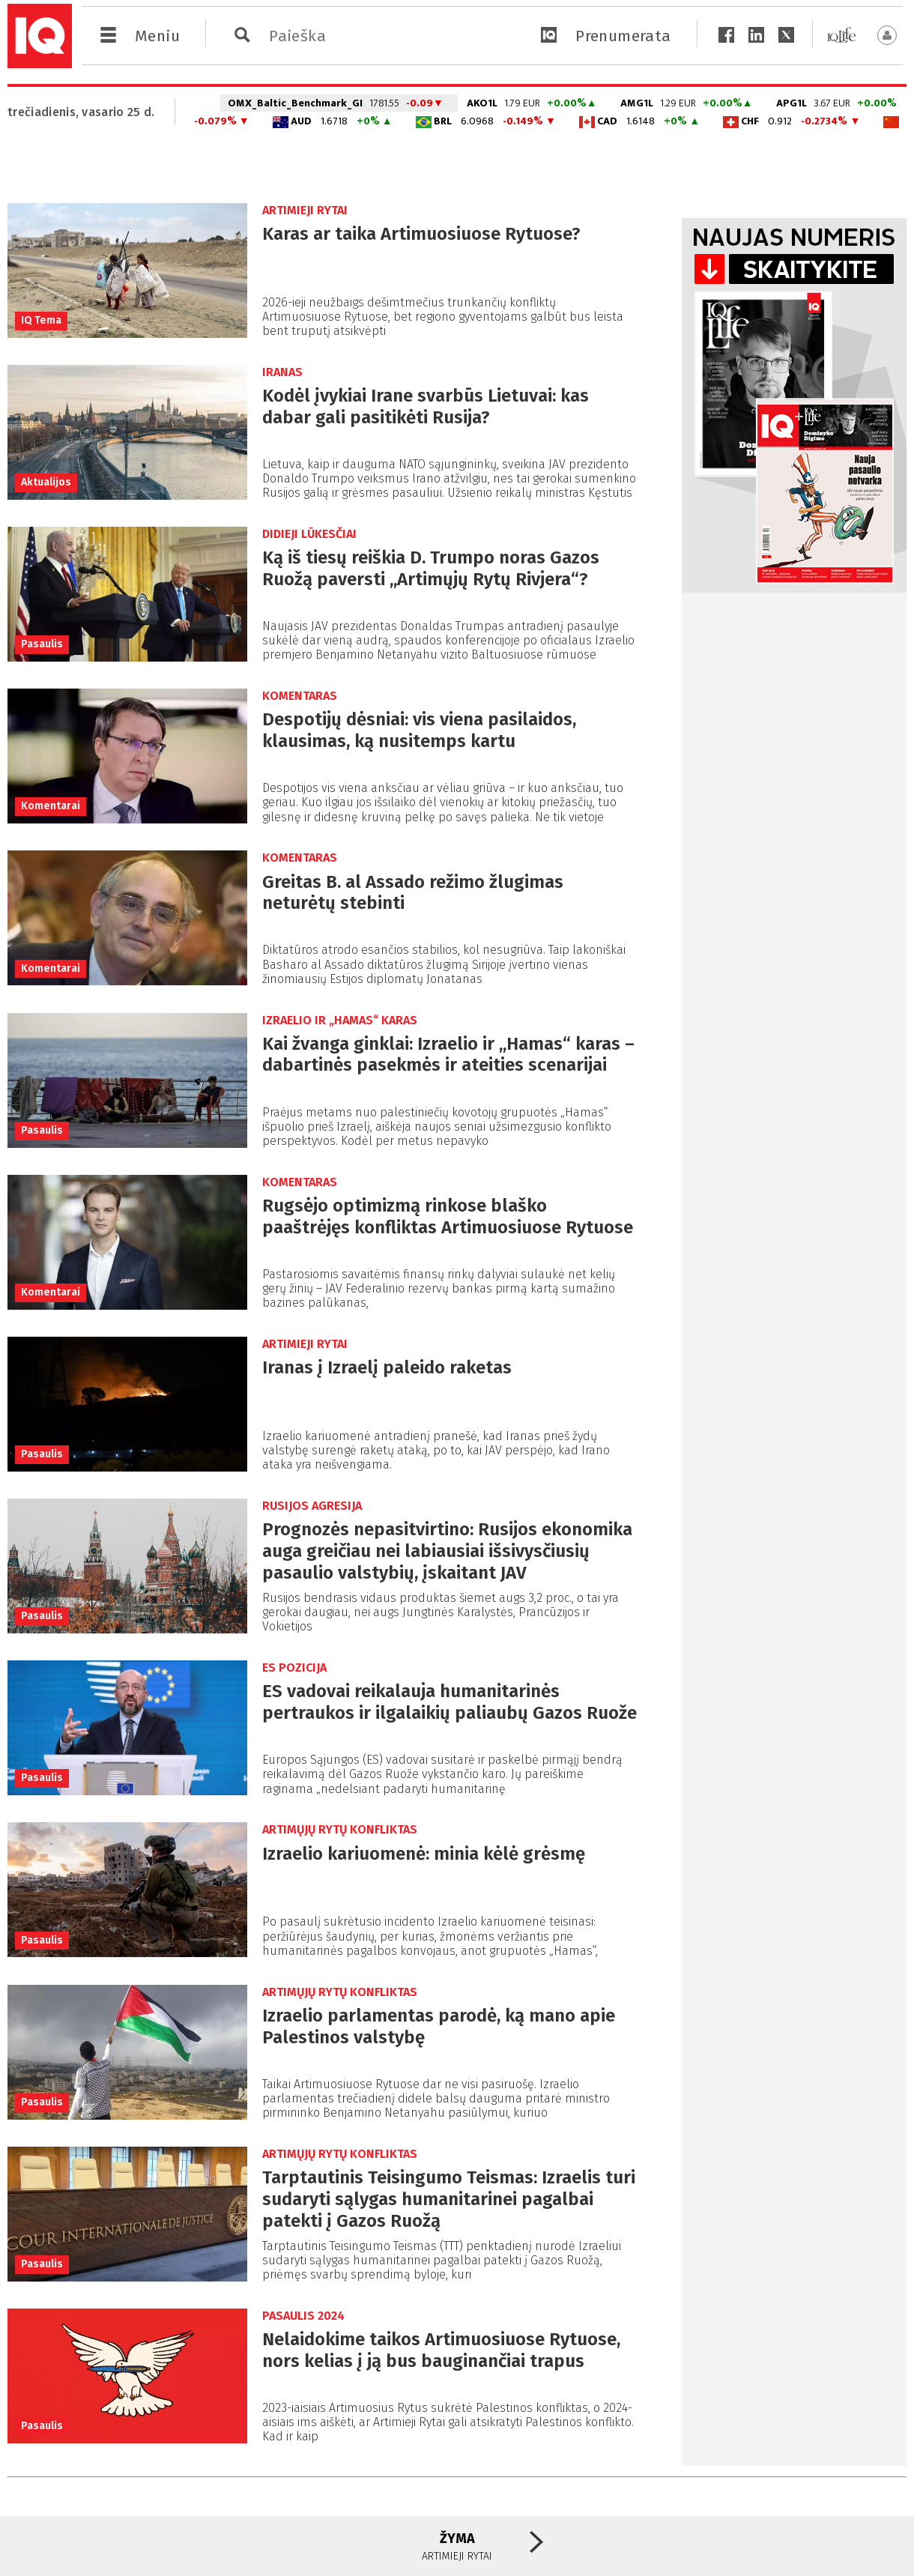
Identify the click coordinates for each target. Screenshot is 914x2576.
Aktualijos (46, 482)
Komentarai (50, 805)
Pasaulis (42, 644)
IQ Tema (41, 320)
